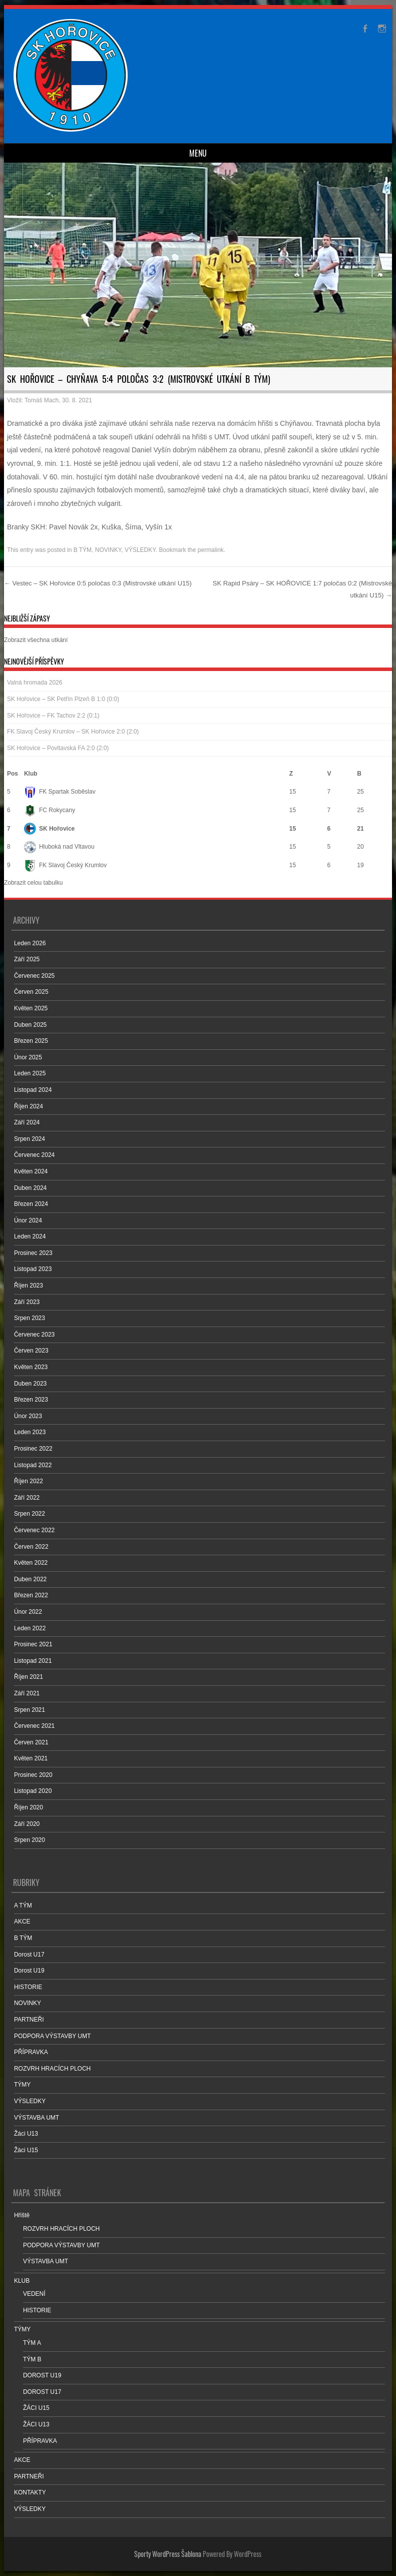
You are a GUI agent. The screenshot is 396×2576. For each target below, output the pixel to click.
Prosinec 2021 (33, 1644)
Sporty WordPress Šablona (167, 2553)
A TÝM (23, 1905)
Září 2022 (27, 1497)
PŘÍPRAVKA (31, 2052)
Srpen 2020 (29, 1839)
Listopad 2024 (33, 1089)
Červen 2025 (31, 991)
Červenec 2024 (34, 1154)
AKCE (22, 1921)
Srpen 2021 (29, 1709)
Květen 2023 (31, 1367)
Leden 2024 (30, 1236)
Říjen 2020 (28, 1807)
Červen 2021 (31, 1742)
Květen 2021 (31, 1758)
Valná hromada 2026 (35, 682)
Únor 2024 (28, 1220)
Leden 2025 (30, 1073)
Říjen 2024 (28, 1106)
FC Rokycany (49, 810)
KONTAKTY (30, 2492)
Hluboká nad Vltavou (59, 846)
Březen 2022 (31, 1595)
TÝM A (32, 2342)
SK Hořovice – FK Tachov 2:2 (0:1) (53, 715)
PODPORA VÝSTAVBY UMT (52, 2036)
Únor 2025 (28, 1057)
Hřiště (22, 2215)
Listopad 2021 (33, 1660)
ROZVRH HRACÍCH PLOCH (52, 2068)
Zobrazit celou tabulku (33, 882)
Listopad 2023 (33, 1268)
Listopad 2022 (33, 1465)
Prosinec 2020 (33, 1774)
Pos (12, 773)
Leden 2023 (30, 1432)
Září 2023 (27, 1302)
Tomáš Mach (42, 400)
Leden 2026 (30, 943)
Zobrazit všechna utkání (36, 639)
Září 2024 (27, 1122)
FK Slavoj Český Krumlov (65, 865)
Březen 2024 (31, 1203)
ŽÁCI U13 (36, 2424)
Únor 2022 (28, 1611)
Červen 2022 (31, 1546)
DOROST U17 (42, 2391)
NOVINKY (108, 549)
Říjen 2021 (28, 1676)
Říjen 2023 (28, 1285)
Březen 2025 (31, 1040)
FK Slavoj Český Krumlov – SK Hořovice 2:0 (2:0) (73, 731)
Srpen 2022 (29, 1513)
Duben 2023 (30, 1383)
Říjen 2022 (28, 1481)
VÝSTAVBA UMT (36, 2117)
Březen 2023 (31, 1399)
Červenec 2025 (34, 975)
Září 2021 (27, 1693)
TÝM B (32, 2359)
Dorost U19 (29, 1970)
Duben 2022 (30, 1579)
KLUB (22, 2280)
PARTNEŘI (29, 2019)
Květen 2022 (31, 1562)
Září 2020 (27, 1823)
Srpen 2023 (29, 1318)
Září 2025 (27, 959)
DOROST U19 (42, 2375)
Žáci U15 (26, 2150)
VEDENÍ (34, 2293)
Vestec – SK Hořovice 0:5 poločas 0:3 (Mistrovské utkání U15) (98, 583)
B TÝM (83, 549)
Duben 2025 (30, 1024)
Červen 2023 (31, 1350)
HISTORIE (28, 1987)
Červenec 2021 (34, 1725)
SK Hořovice (49, 828)
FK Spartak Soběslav (60, 791)
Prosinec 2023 (33, 1252)
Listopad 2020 (33, 1790)
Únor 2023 (28, 1416)
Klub (31, 773)
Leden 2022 (30, 1628)
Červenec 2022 (34, 1530)
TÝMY (22, 2084)
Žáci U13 (26, 2133)
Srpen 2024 (29, 1138)
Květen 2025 (31, 1008)
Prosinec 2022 (33, 1448)
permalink (211, 549)
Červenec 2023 (34, 1334)
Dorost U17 (29, 1954)
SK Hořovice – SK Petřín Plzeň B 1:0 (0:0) (63, 699)
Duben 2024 (30, 1187)
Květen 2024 (31, 1171)
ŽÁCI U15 (36, 2407)
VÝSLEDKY (140, 549)
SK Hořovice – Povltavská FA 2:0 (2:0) (58, 748)
